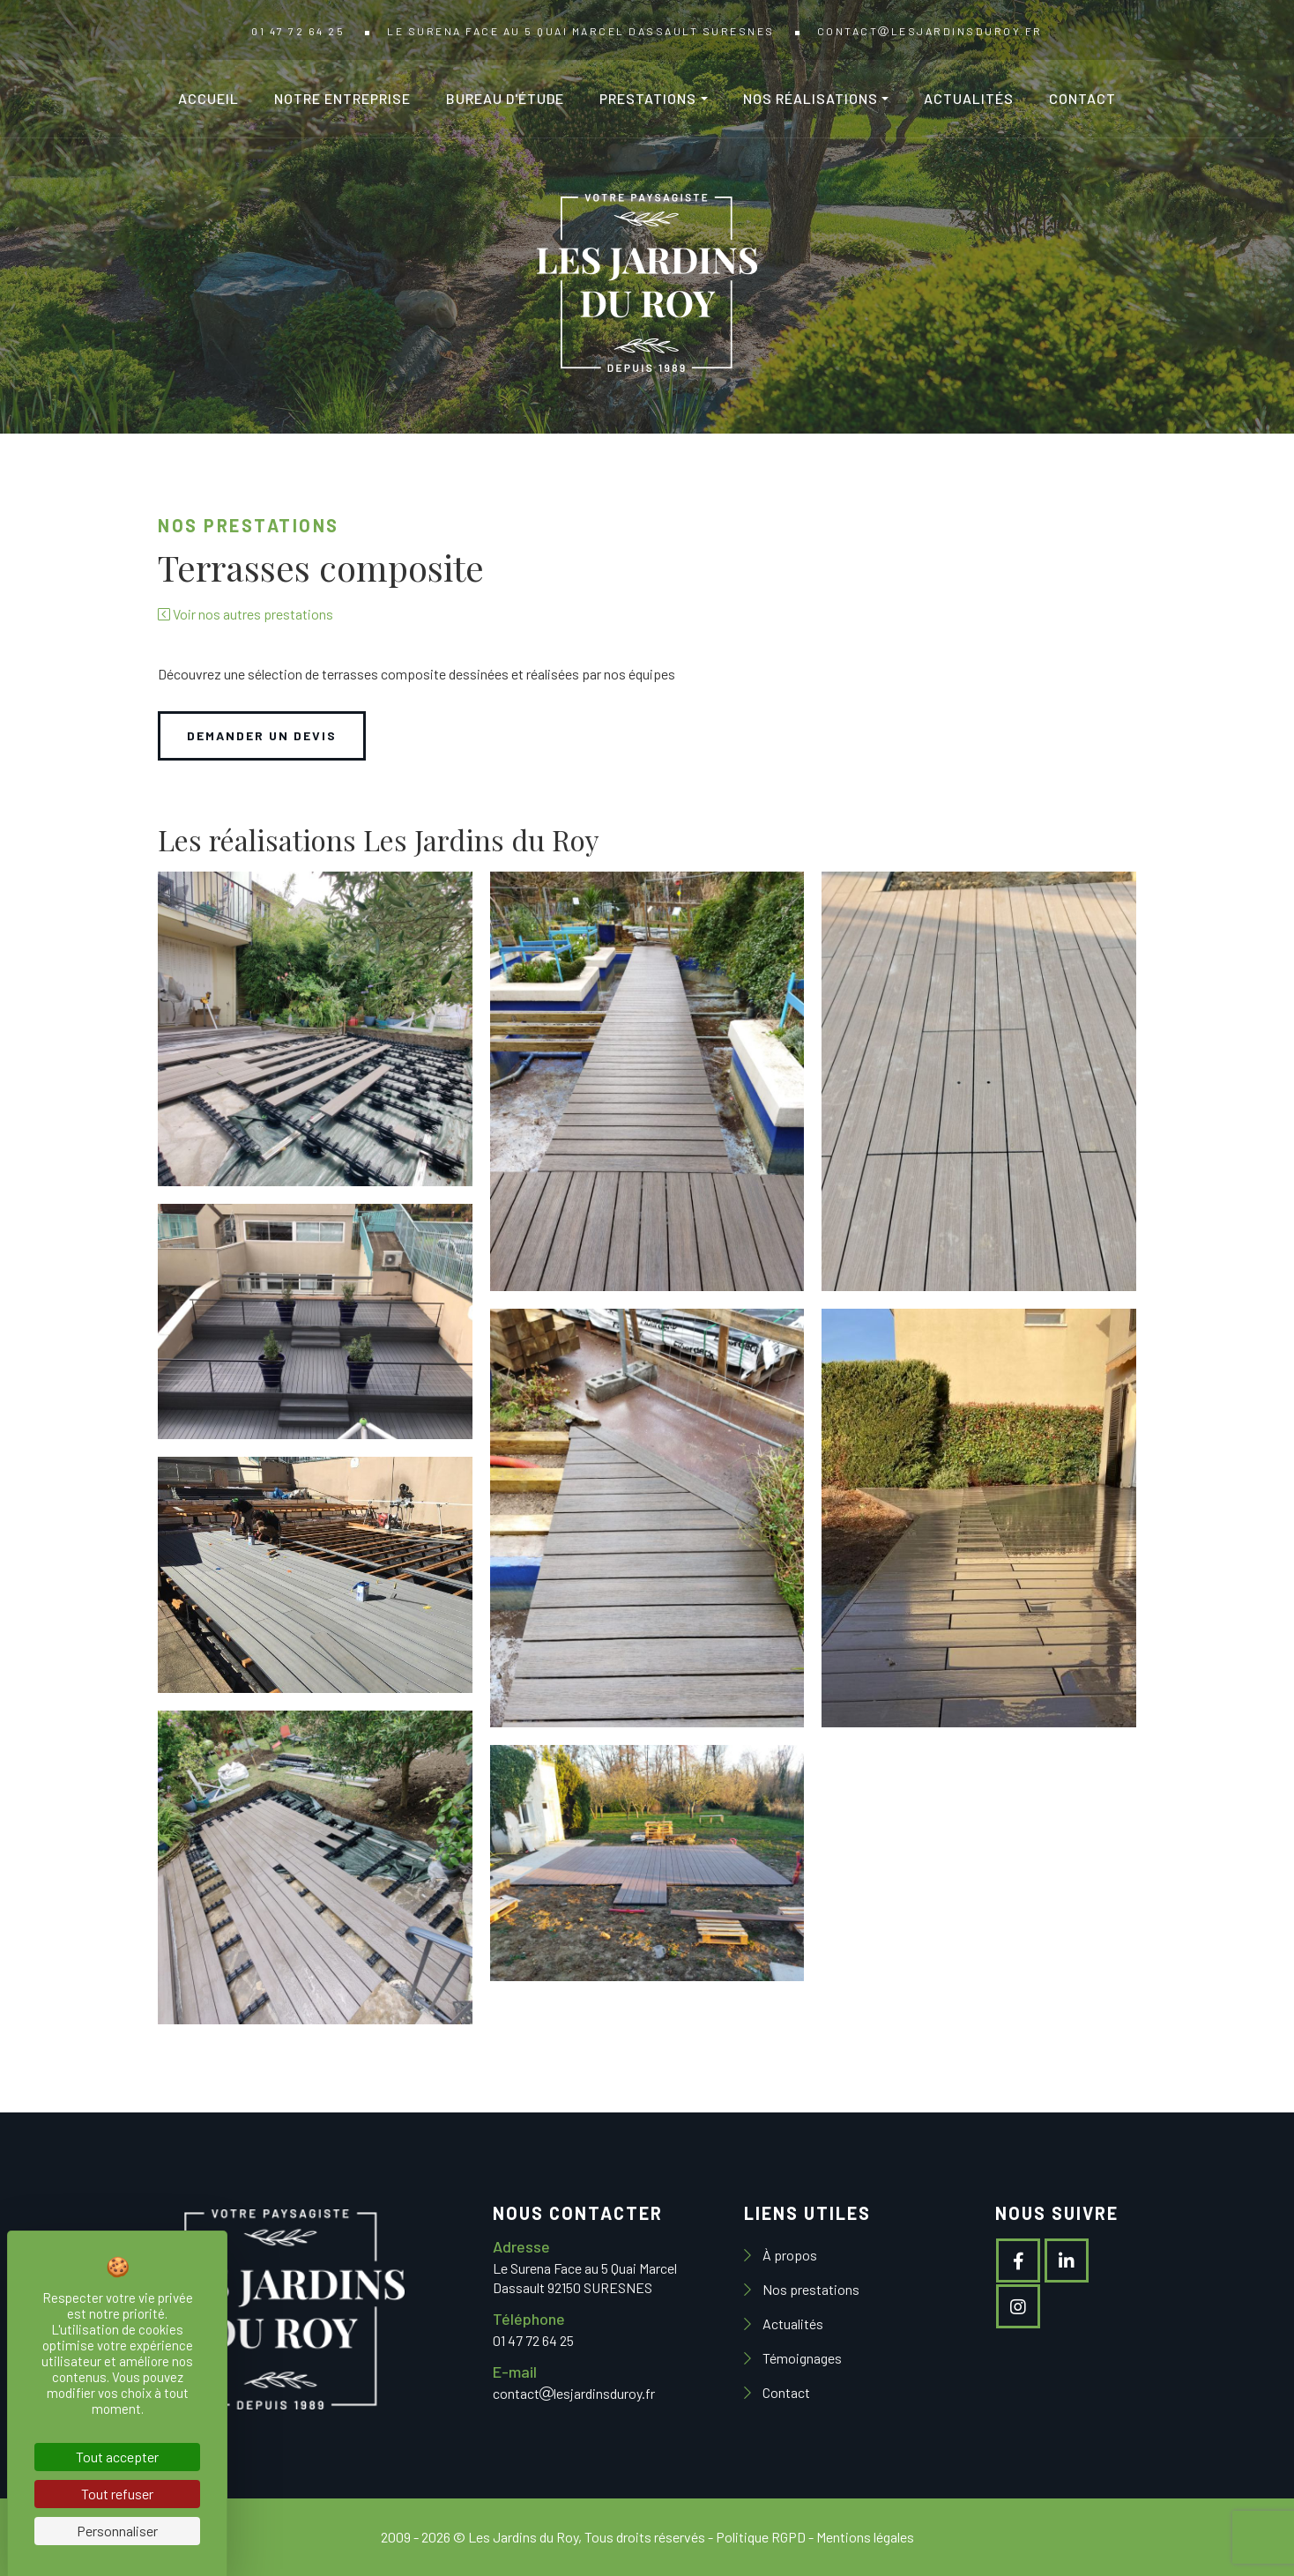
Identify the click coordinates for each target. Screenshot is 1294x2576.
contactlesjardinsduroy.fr (930, 31)
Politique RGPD (761, 2536)
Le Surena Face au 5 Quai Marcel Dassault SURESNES (581, 31)
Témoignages (801, 2358)
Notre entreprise (342, 98)
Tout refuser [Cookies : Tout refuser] (117, 2493)
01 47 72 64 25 (298, 31)
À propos (788, 2254)
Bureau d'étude (505, 98)
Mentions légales (865, 2536)
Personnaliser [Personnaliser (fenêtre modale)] (117, 2530)
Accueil (208, 98)
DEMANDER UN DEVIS (262, 735)
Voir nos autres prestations (245, 613)
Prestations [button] (647, 98)
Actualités (969, 98)
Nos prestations (809, 2289)
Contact (1082, 98)
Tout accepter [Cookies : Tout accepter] (117, 2456)
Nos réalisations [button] (810, 98)
